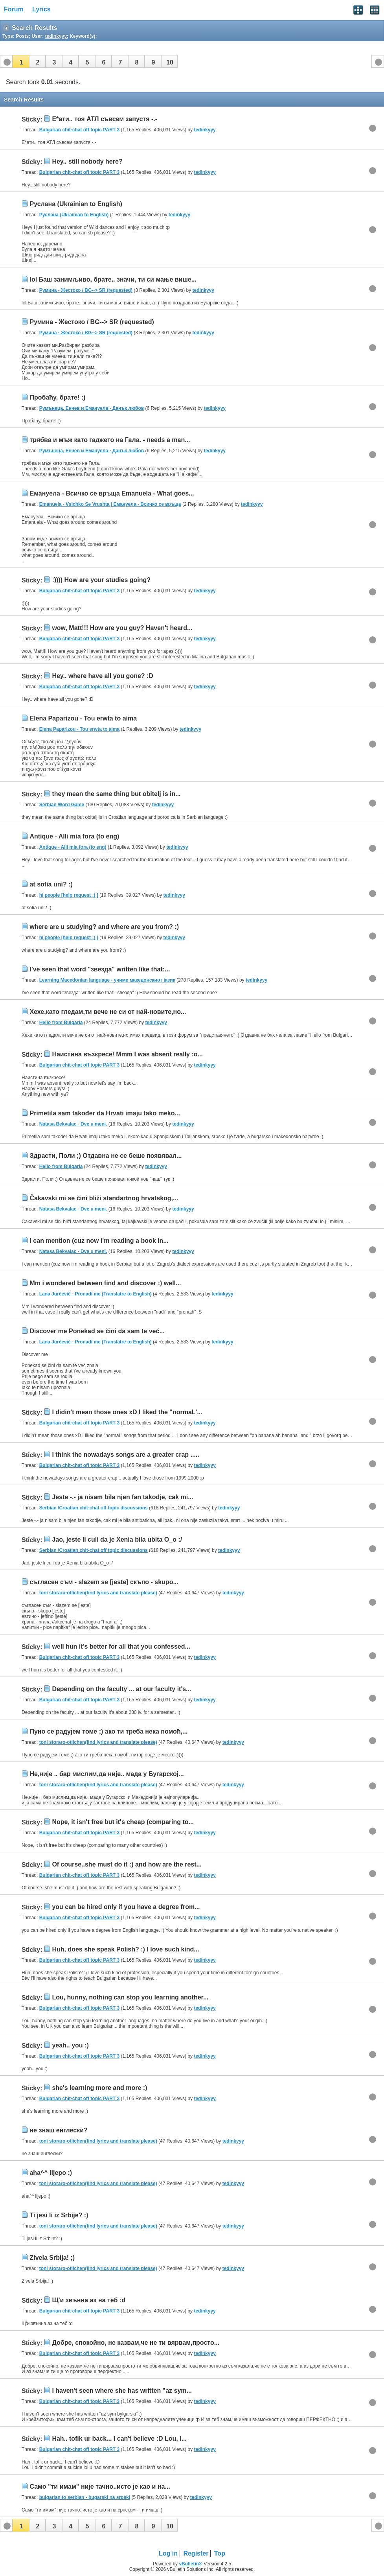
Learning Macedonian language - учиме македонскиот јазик (107, 980)
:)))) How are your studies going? (101, 580)
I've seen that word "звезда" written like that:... (99, 969)
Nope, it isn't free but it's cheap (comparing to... (123, 1822)
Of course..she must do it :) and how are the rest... (127, 1864)
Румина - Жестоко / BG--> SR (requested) (85, 290)
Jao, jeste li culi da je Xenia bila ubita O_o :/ (117, 1539)
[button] (21, 61)
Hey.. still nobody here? (87, 161)
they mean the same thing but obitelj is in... (116, 793)
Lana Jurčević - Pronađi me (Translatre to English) (95, 1294)
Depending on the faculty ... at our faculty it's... (121, 1689)
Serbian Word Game (61, 804)
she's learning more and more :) (99, 2087)
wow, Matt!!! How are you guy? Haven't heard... (122, 628)
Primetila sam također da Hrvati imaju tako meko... (104, 1113)
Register (195, 2553)
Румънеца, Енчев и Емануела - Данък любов (91, 408)
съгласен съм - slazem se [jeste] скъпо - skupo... (103, 1582)
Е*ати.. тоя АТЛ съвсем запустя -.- (104, 119)
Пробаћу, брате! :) (57, 397)
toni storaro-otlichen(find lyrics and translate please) (98, 1593)
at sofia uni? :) (50, 884)
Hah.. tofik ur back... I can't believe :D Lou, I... (119, 2438)
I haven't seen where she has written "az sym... (122, 2390)
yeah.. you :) (70, 2045)
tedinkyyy (204, 130)
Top (219, 2553)
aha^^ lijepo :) (50, 2172)
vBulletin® (190, 2564)
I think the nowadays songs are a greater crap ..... (125, 1454)
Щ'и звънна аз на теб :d (88, 2300)
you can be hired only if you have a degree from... (126, 1906)
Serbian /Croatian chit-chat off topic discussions (93, 1508)
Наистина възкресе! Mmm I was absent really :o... (127, 1054)
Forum (14, 9)
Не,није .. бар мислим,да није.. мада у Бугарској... (106, 1774)
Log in (168, 2553)
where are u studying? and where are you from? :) (104, 926)
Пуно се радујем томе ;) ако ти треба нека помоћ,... (108, 1731)
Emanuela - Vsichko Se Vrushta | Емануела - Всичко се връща (110, 504)
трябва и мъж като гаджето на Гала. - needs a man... (109, 440)
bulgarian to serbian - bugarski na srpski (84, 2497)
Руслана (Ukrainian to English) (75, 204)
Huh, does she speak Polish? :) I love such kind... (125, 1949)
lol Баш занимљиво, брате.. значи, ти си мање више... (113, 279)
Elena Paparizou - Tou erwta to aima (83, 718)
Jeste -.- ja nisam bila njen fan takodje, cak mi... (122, 1497)
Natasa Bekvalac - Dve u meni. (73, 1124)
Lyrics (41, 9)
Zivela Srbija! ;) (52, 2257)
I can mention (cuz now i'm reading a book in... (98, 1240)
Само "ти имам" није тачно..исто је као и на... (99, 2486)
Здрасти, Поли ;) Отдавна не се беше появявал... (105, 1155)
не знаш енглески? (58, 2130)
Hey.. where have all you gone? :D (102, 676)
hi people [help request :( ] (68, 895)
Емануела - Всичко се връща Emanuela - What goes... (111, 493)
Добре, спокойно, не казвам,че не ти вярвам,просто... (135, 2342)
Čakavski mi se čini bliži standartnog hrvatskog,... (103, 1198)
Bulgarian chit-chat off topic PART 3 (79, 130)
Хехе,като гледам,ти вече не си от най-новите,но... (107, 1011)
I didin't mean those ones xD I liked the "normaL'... (127, 1412)
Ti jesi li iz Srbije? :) (58, 2215)
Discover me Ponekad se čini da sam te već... (96, 1331)
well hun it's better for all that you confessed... (121, 1646)
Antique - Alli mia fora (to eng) (74, 836)
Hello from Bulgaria (61, 1022)
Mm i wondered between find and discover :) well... (105, 1283)
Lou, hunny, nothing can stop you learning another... (130, 1997)
